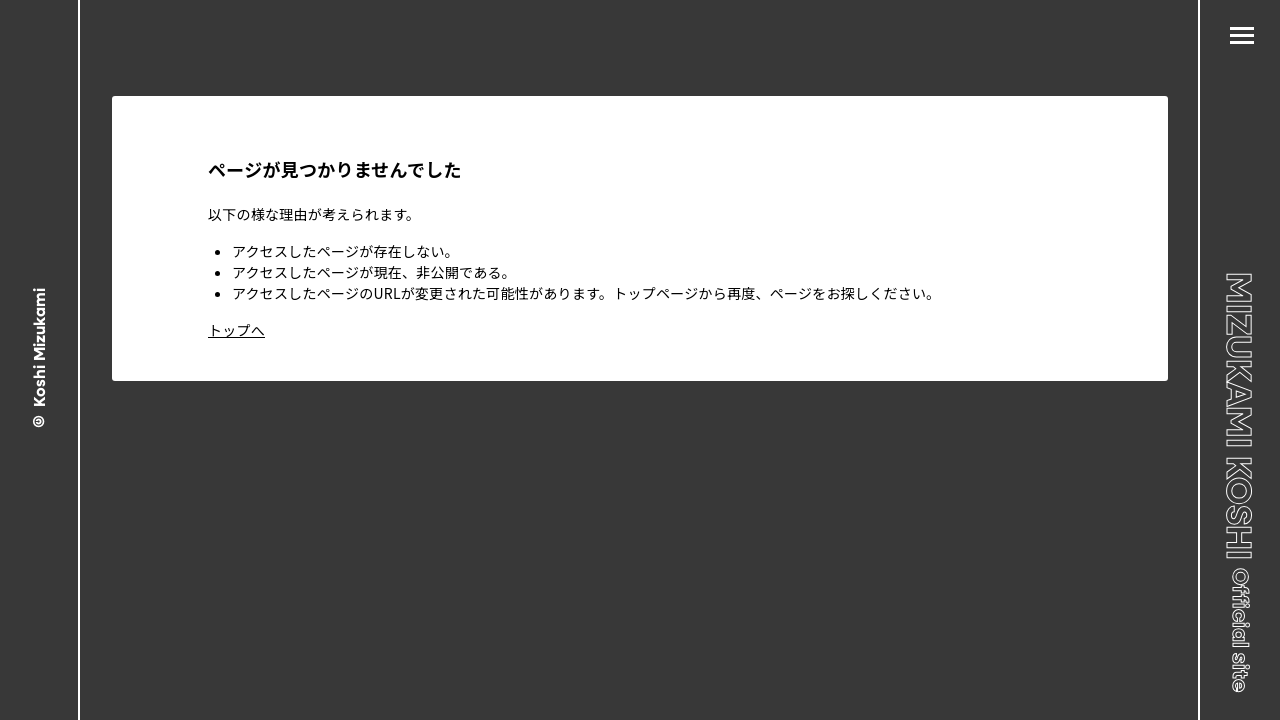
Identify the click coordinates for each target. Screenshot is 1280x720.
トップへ (236, 330)
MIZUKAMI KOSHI (1241, 482)
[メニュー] (1242, 36)
